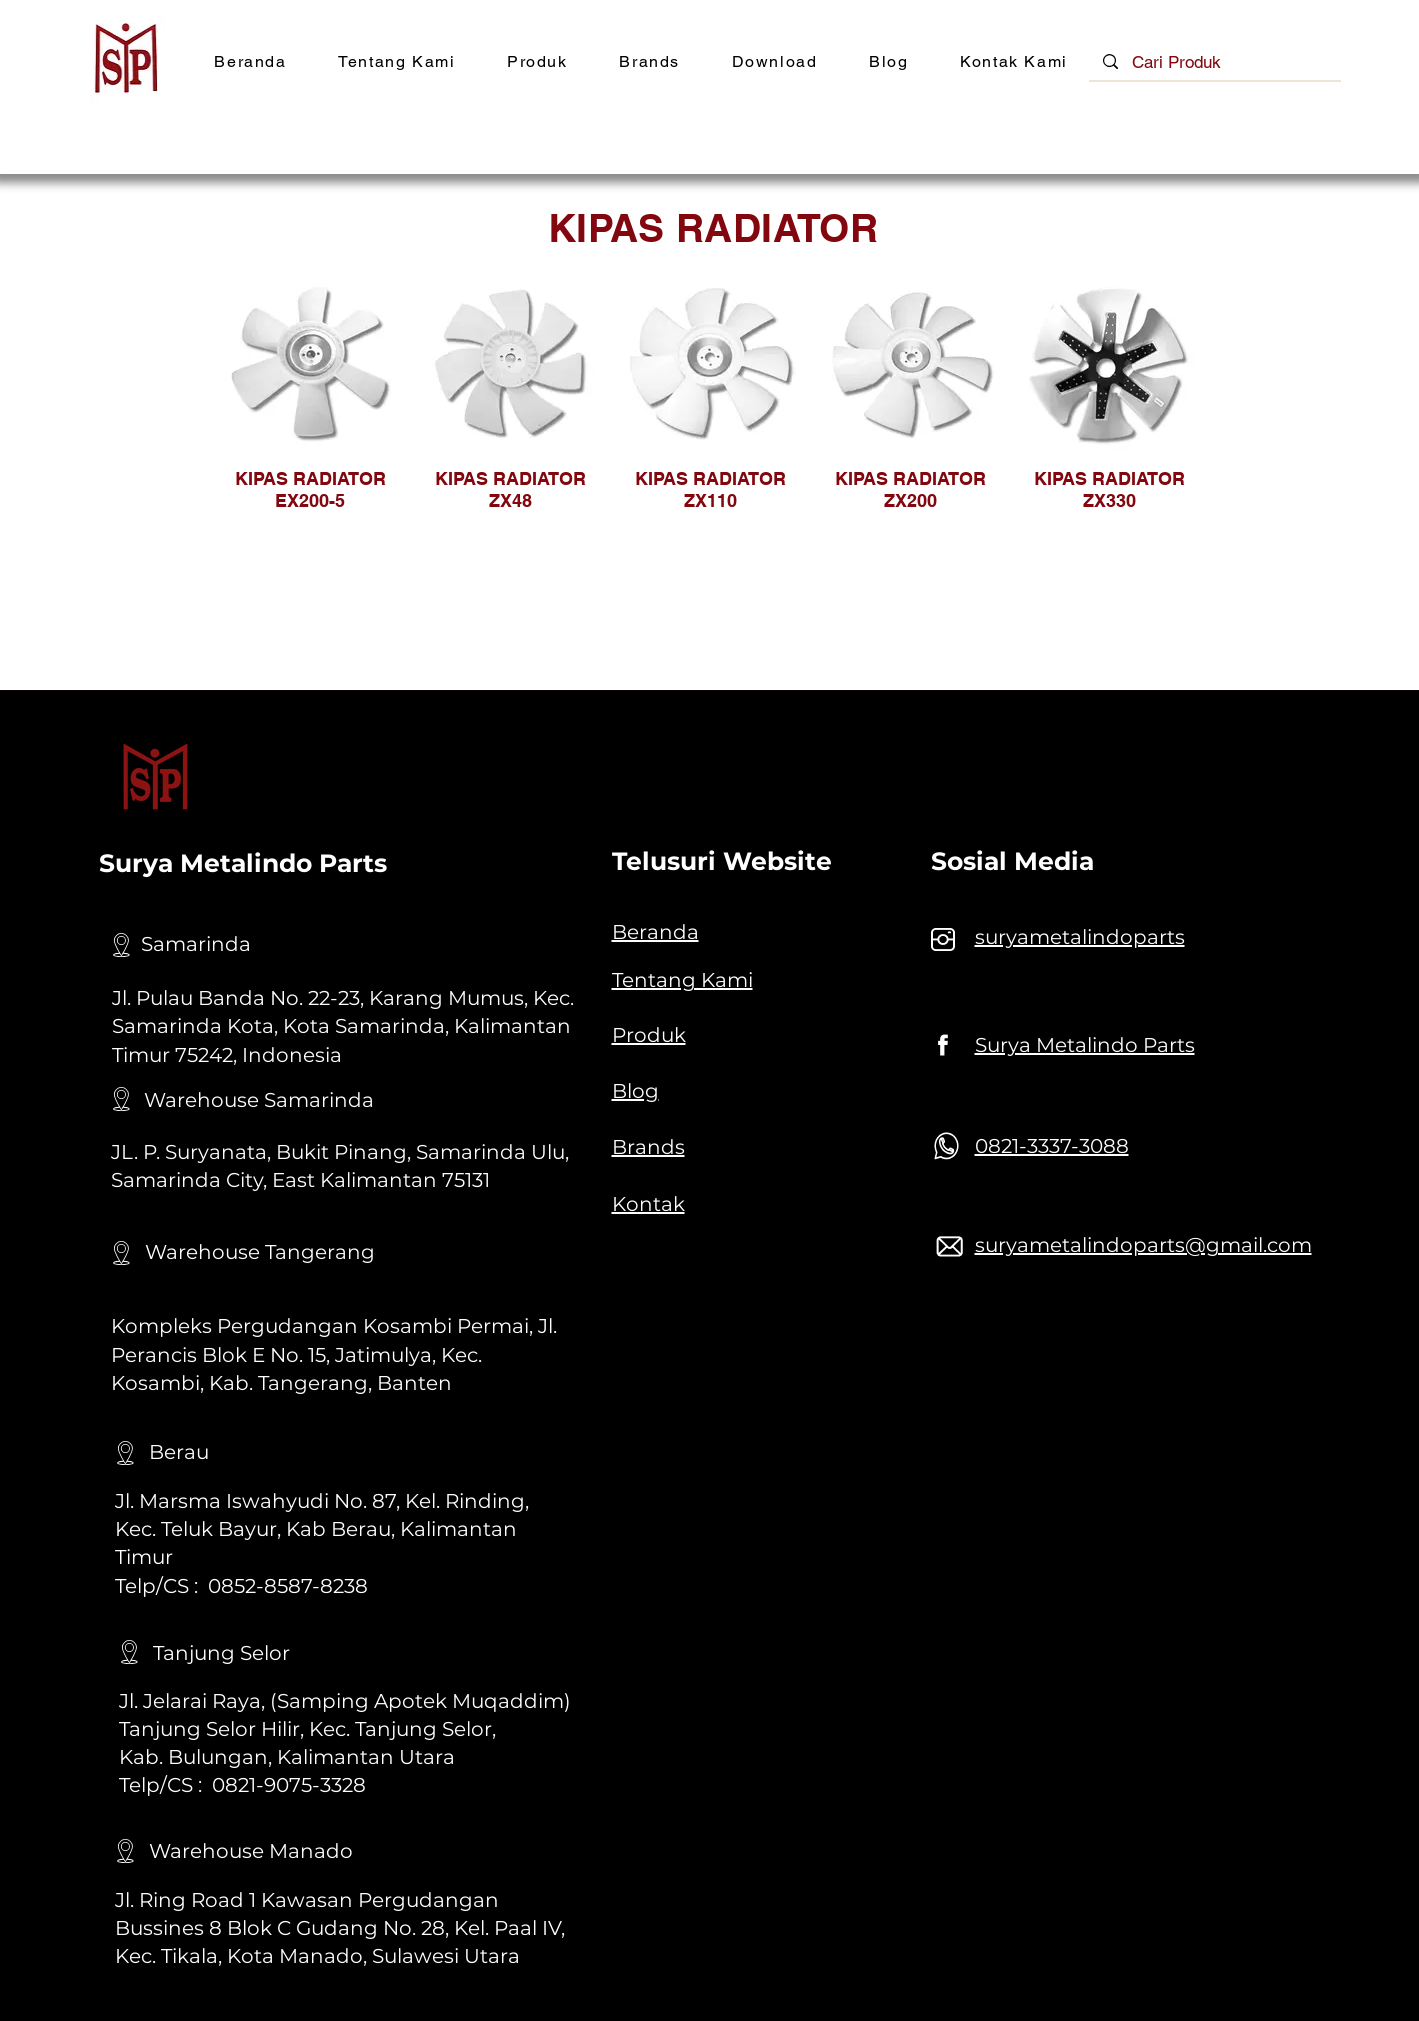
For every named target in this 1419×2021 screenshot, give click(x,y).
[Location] (122, 945)
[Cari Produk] (1215, 63)
